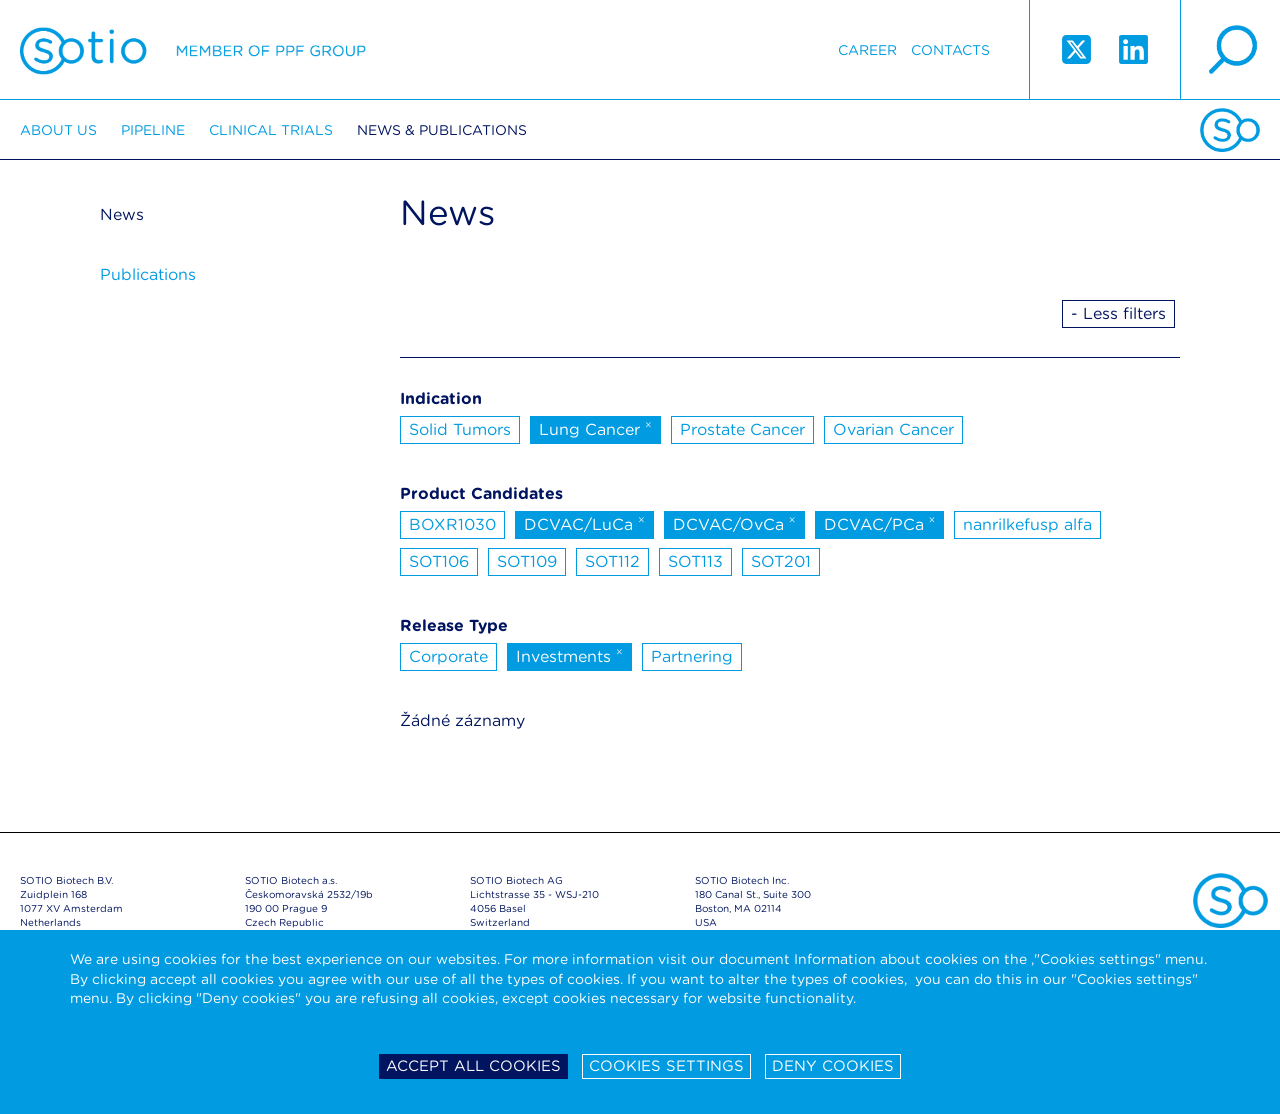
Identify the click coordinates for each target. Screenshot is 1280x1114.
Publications (148, 274)
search (1230, 50)
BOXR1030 (452, 524)
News (122, 214)
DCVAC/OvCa (734, 523)
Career (867, 50)
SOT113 (695, 561)
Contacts (950, 50)
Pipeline (153, 130)
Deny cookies (833, 1066)
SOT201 (781, 561)
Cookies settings (666, 1066)
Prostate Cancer (742, 429)
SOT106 (439, 561)
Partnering (692, 656)
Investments (569, 655)
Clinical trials (271, 130)
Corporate (448, 656)
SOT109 (527, 561)
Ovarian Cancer (893, 429)
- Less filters (1118, 313)
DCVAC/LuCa (584, 523)
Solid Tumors (460, 429)
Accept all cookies (473, 1066)
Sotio (193, 50)
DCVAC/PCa (880, 523)
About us (58, 130)
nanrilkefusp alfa (1027, 524)
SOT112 (612, 561)
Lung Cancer (595, 428)
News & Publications (442, 130)
